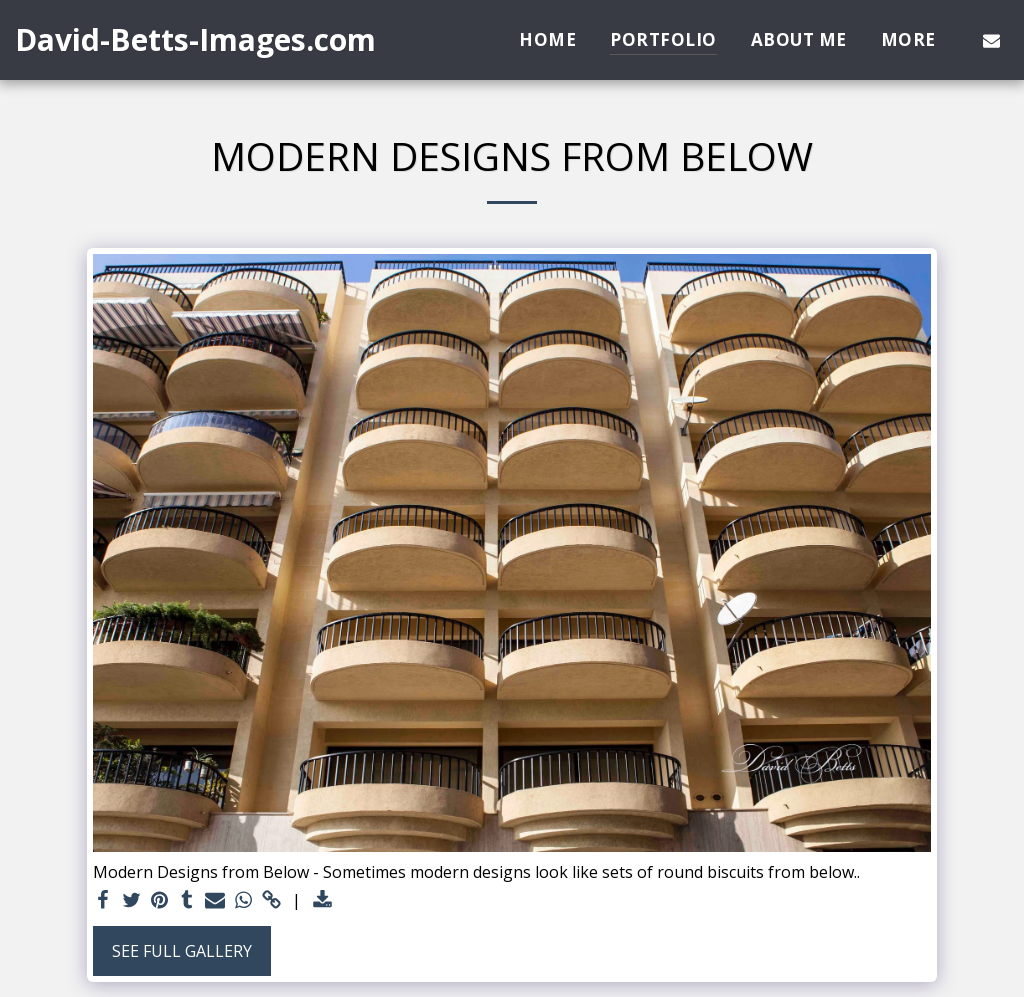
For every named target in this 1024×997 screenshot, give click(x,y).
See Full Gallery (182, 951)
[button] (991, 40)
